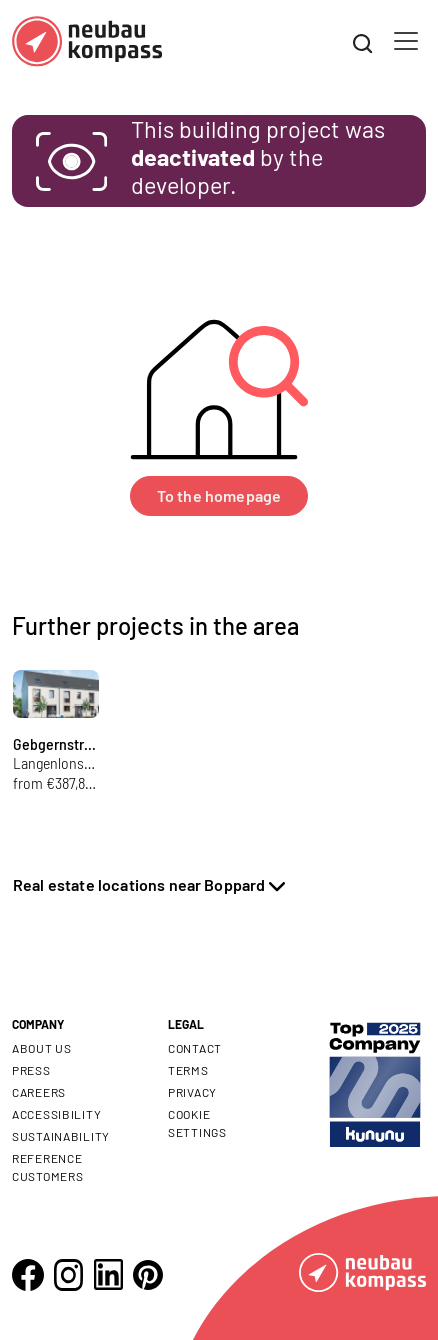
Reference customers (47, 1167)
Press (31, 1070)
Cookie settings (197, 1123)
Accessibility (56, 1114)
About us (42, 1048)
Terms (188, 1070)
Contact (195, 1048)
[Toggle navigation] (406, 41)
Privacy (192, 1092)
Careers (39, 1092)
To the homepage (219, 495)
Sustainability (61, 1136)
